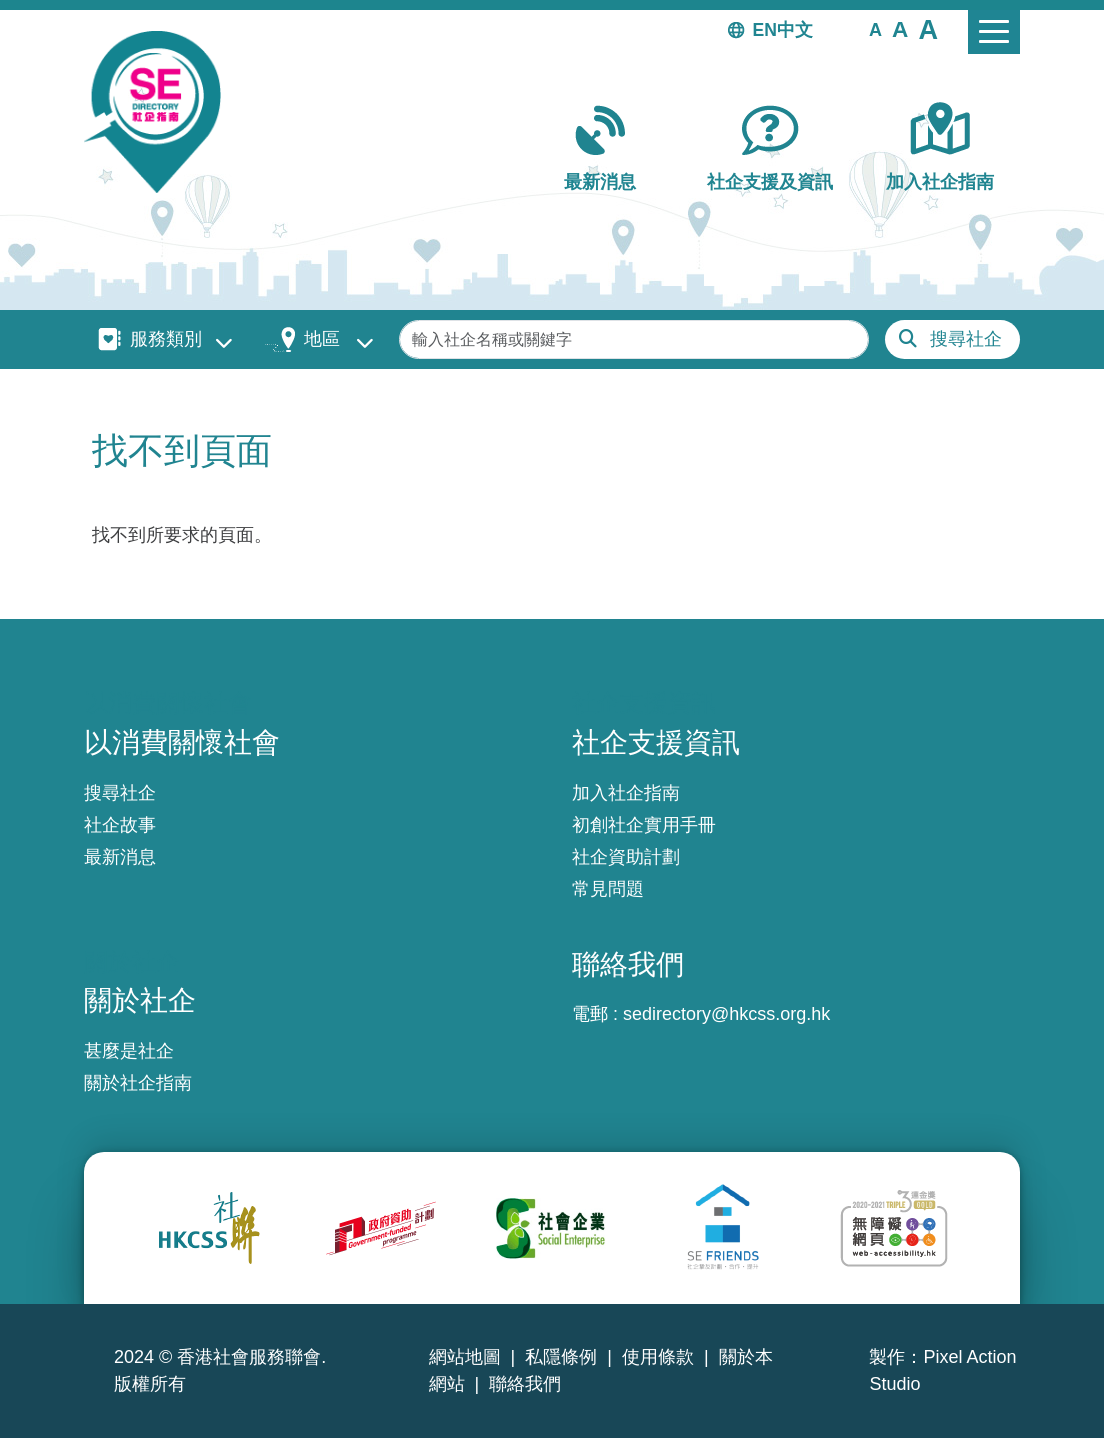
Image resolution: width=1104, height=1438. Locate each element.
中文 (795, 30)
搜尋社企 (966, 339)
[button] (875, 29)
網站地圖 (465, 1357)
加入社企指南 (940, 182)
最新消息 (600, 182)
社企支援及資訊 (770, 182)
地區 (322, 339)
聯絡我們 (525, 1384)
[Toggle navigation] (994, 32)
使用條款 (658, 1357)
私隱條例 (561, 1357)
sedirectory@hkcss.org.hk (726, 1014)
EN (765, 30)
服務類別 (166, 339)
